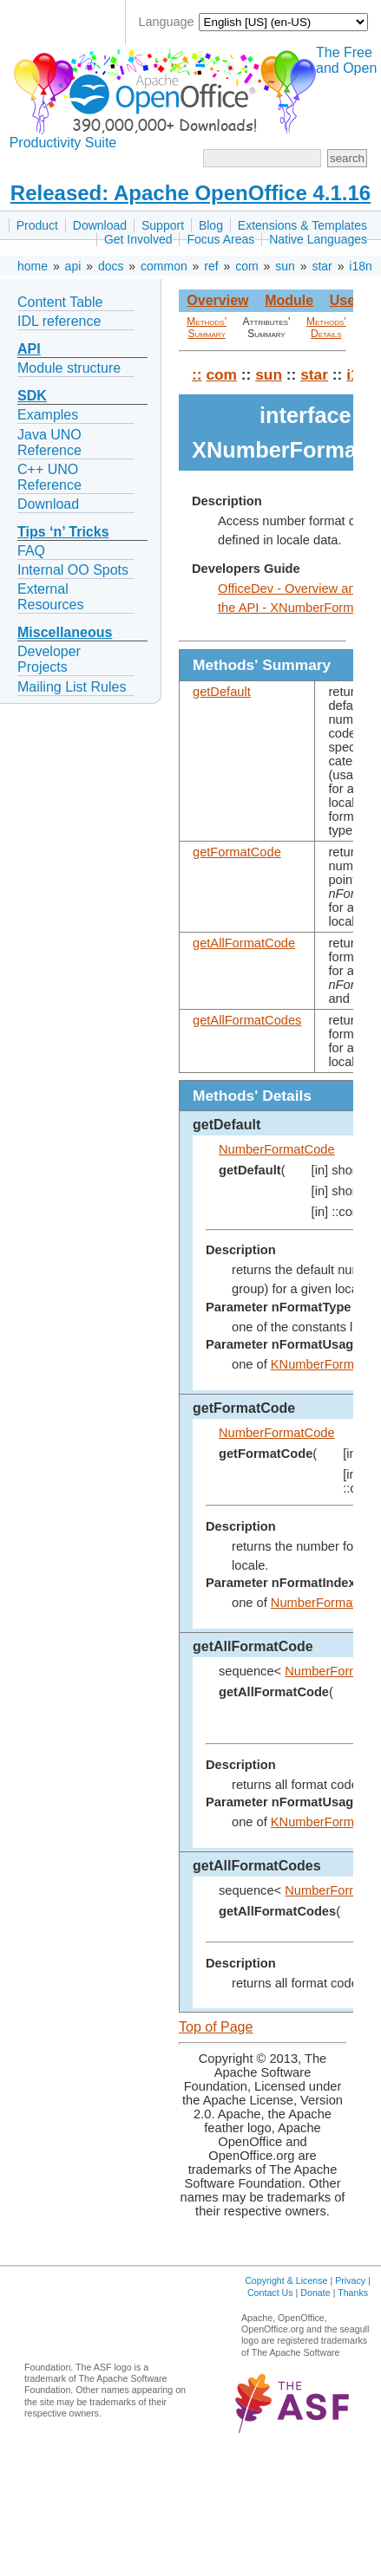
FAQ (31, 550)
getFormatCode (237, 852)
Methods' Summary (207, 327)
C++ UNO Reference (49, 477)
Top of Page (216, 2027)
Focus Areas (220, 239)
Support (162, 225)
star (322, 266)
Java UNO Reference (49, 442)
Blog (211, 225)
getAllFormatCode (244, 943)
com (246, 266)
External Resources (50, 597)
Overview (217, 300)
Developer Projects (49, 659)
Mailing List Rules (71, 687)
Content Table (59, 302)
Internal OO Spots (72, 570)
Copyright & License (286, 2280)
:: (197, 374)
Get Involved (138, 239)
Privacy (350, 2280)
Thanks (353, 2292)
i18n (360, 266)
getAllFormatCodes (247, 1020)
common (164, 266)
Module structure (69, 368)
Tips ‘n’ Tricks (63, 531)
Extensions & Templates (302, 225)
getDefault (222, 692)
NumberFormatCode (277, 1149)
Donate (315, 2292)
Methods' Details (326, 327)
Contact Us (270, 2292)
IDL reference (59, 321)
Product (37, 225)
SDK (32, 395)
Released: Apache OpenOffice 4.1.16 (190, 193)
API (29, 349)
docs (111, 266)
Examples (47, 414)
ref (211, 266)
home (32, 266)
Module (289, 300)
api (73, 266)
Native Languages (318, 239)
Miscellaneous (64, 632)
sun (285, 266)
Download (100, 225)
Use (342, 300)
